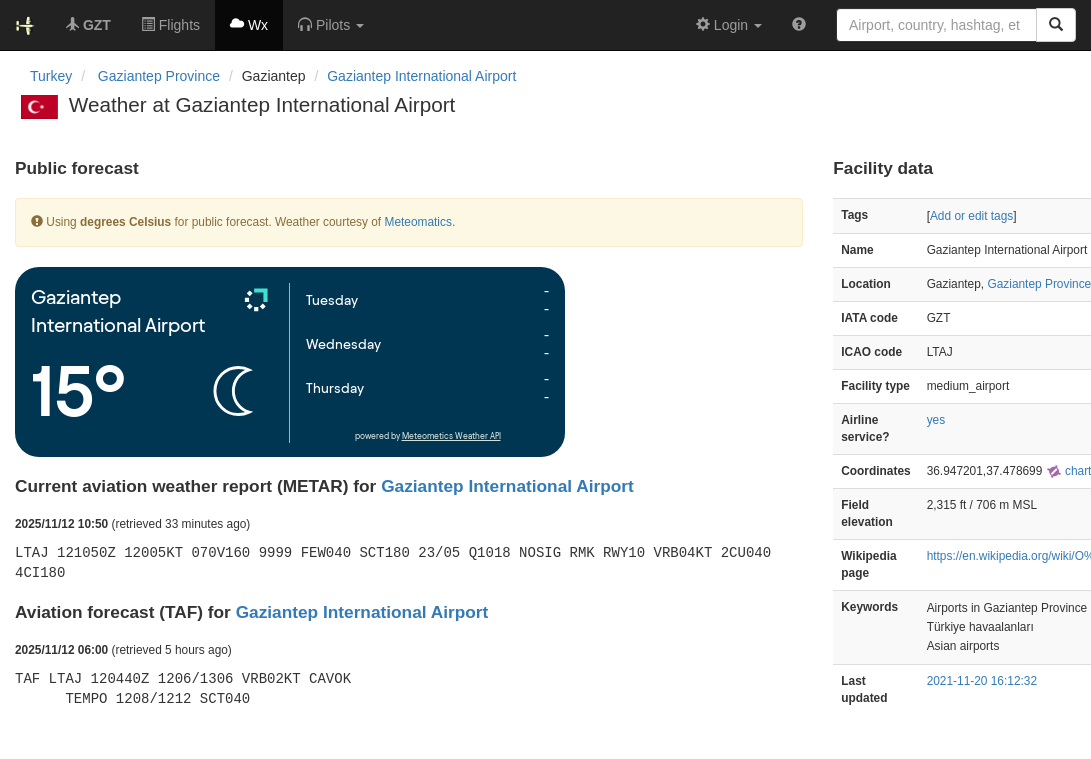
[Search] (1056, 25)
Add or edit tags (971, 216)
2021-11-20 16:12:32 (982, 681)
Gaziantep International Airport (421, 76)
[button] (331, 25)
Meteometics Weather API (451, 436)
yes (936, 420)
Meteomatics (417, 222)
